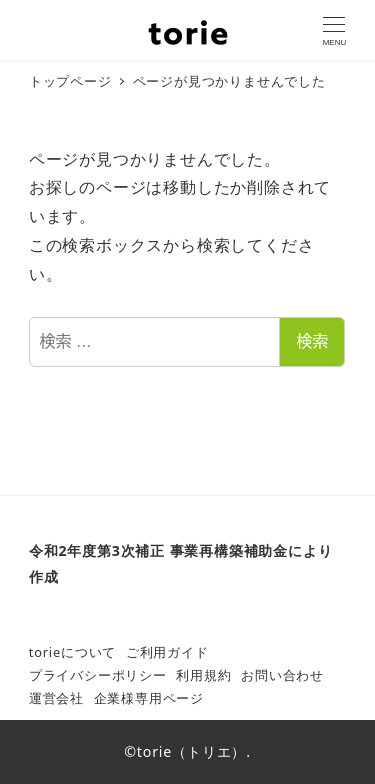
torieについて (72, 652)
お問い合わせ (282, 675)
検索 (312, 341)
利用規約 (203, 675)
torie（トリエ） (191, 751)
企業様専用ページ (149, 698)
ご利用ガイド (167, 652)
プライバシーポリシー (98, 675)
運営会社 (56, 698)
